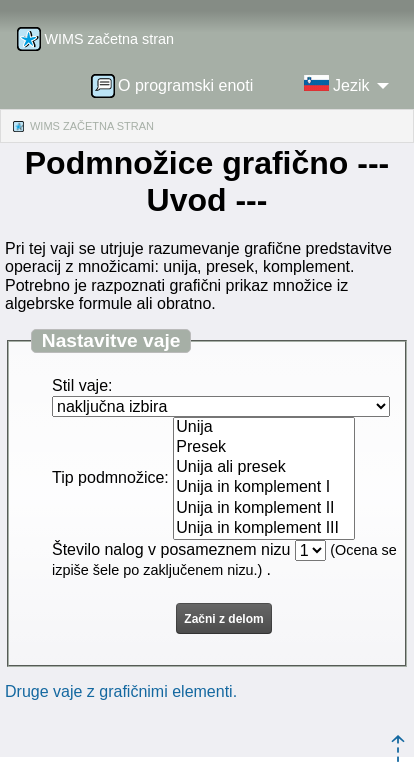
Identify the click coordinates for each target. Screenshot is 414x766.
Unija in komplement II (264, 509)
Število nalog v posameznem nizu (171, 549)
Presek (264, 448)
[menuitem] (178, 85)
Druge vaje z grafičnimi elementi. (121, 691)
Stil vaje (80, 385)
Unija (264, 428)
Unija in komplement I (264, 488)
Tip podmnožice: (110, 477)
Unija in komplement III (264, 529)
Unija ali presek (264, 468)
